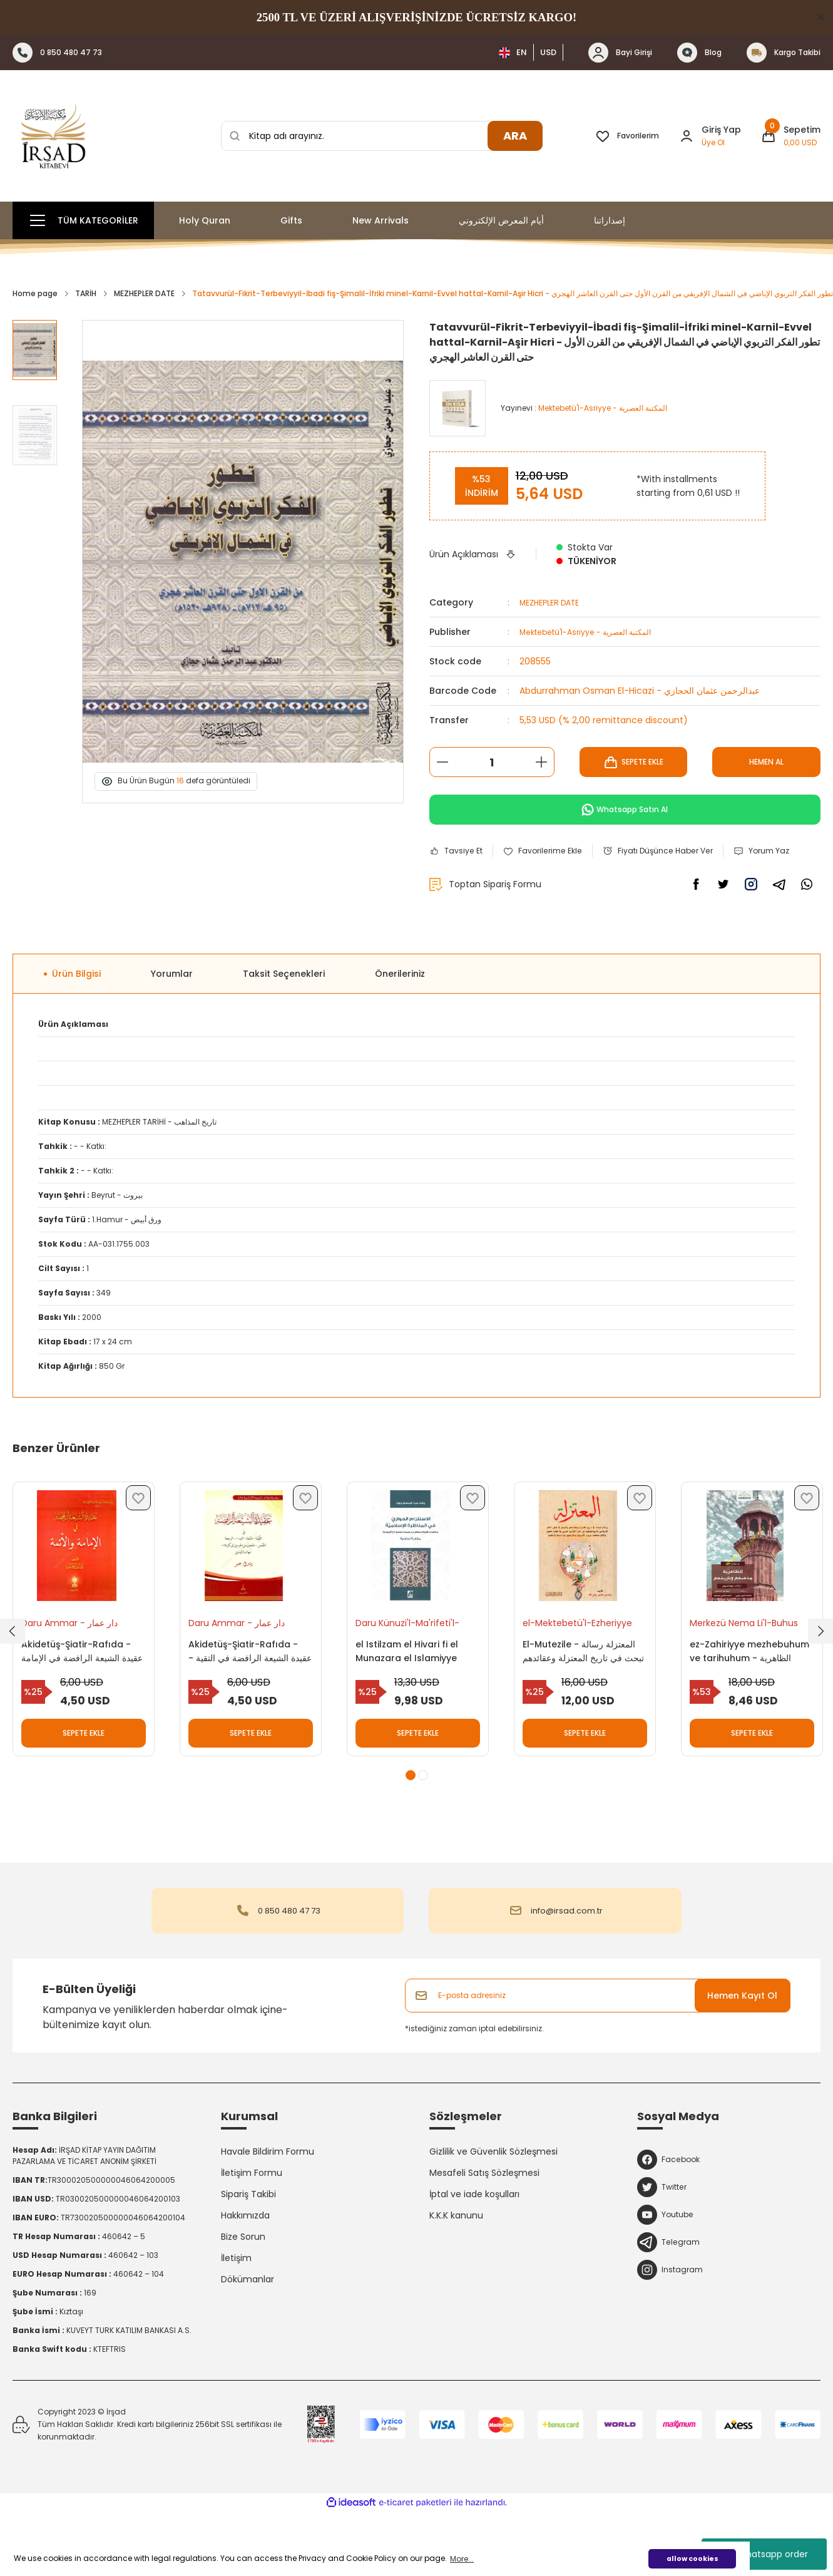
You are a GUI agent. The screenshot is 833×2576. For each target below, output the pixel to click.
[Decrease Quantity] (442, 762)
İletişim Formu (251, 2233)
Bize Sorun (243, 2296)
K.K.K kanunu (456, 2275)
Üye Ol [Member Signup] (713, 142)
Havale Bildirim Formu (267, 2211)
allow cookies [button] (692, 2558)
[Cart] (790, 136)
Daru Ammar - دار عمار (76, 1665)
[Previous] (12, 1678)
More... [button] (462, 2558)
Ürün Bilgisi (76, 1008)
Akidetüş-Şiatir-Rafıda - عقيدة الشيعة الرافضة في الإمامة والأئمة (83, 1693)
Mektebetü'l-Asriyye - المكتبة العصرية (596, 632)
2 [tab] (423, 1835)
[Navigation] (83, 220)
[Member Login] (686, 135)
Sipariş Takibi (248, 2254)
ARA (515, 135)
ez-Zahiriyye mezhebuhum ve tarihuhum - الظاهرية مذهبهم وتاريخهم (741, 1693)
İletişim (236, 2318)
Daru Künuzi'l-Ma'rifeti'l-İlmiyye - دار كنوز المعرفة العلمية (414, 1665)
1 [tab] (411, 1835)
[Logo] (53, 136)
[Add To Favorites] (552, 851)
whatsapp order (764, 2554)
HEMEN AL (766, 762)
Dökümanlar (247, 2339)
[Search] (382, 136)
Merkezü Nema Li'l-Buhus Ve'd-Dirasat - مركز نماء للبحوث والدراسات (751, 1665)
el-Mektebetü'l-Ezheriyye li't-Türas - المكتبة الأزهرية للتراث (584, 1665)
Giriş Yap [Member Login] (721, 129)
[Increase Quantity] (541, 762)
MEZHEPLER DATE (554, 602)
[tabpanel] (83, 1673)
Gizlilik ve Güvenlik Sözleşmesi (493, 2211)
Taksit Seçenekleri (284, 1008)
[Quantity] (492, 762)
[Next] (820, 1678)
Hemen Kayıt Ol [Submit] (742, 2055)
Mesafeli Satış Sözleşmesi (484, 2233)
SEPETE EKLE (633, 762)
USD (548, 52)
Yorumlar (172, 1008)
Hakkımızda (245, 2275)
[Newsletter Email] (597, 2056)
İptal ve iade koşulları (474, 2254)
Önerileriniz (400, 1008)
